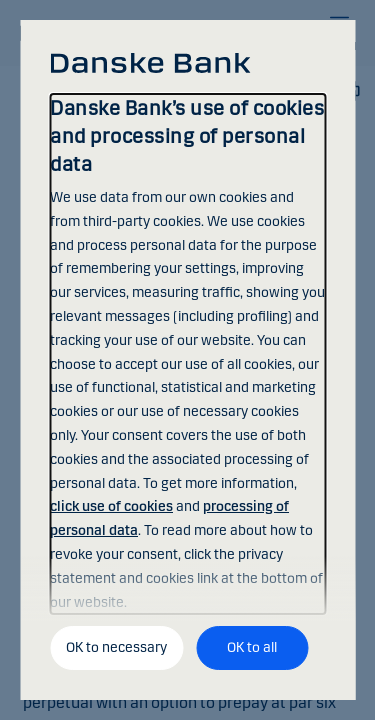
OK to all (252, 647)
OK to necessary (116, 647)
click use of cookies (111, 506)
